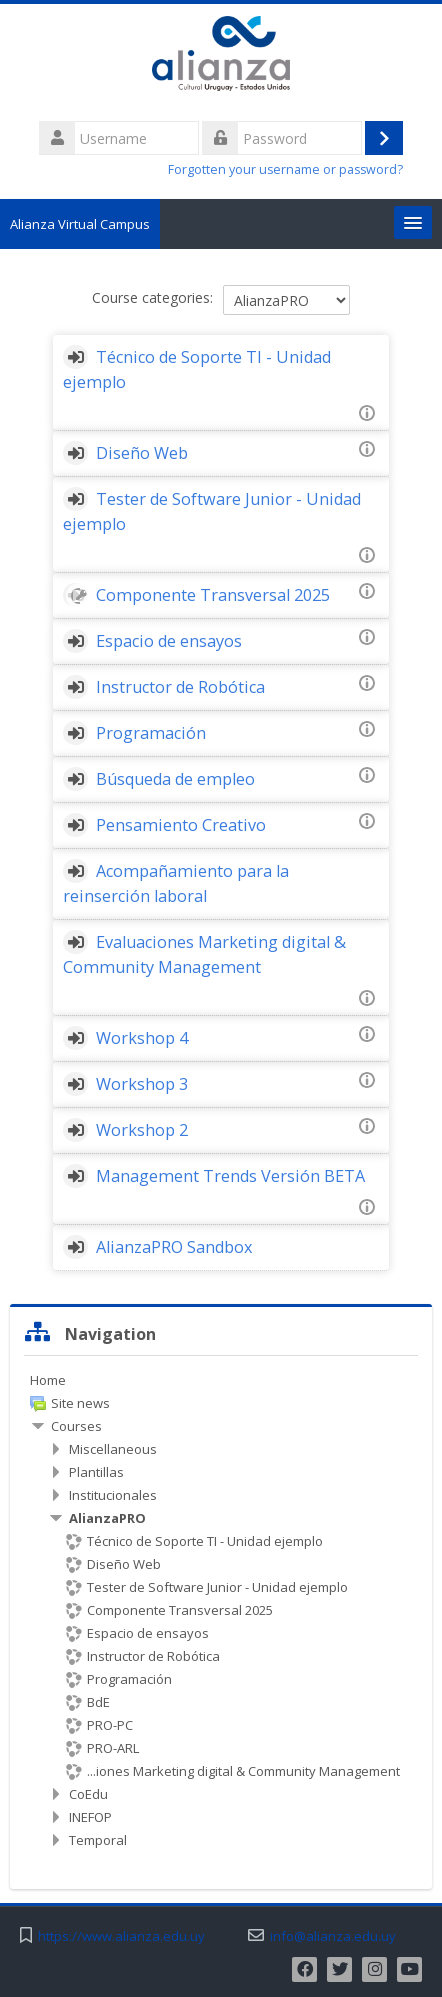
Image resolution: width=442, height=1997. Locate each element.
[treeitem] (221, 1380)
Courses (76, 1426)
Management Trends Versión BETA (230, 1176)
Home (48, 1380)
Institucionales (113, 1495)
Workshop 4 (142, 1038)
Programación (151, 733)
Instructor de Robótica (180, 687)
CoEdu (88, 1794)
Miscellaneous (113, 1449)
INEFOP (90, 1817)
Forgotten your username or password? (285, 169)
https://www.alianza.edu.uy (121, 1936)
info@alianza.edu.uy (333, 1936)
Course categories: (152, 297)
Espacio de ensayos (169, 641)
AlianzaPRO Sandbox (174, 1247)
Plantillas (96, 1472)
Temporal (98, 1840)
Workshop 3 (142, 1084)
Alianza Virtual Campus (80, 224)
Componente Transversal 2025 (213, 595)
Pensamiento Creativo (181, 825)
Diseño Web (142, 453)
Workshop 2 (142, 1130)
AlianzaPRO (107, 1518)
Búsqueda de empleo (175, 779)
